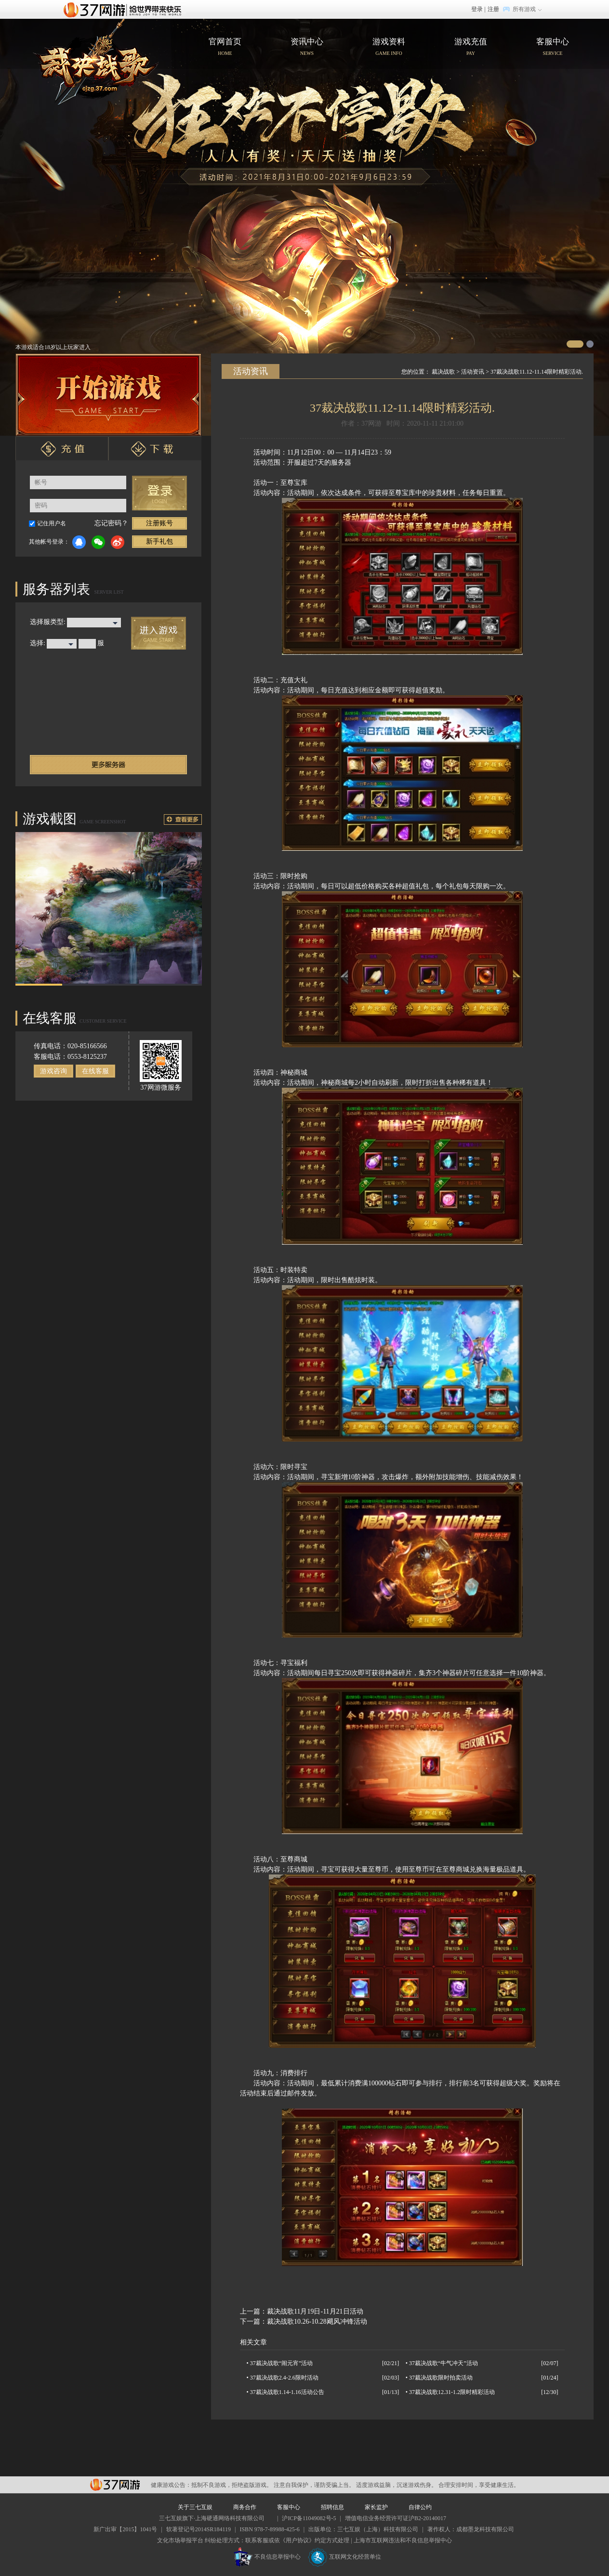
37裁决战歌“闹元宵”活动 (281, 2363)
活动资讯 (472, 371)
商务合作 (244, 2507)
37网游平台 (115, 2484)
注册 (493, 9)
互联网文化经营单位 (344, 2556)
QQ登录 (79, 542)
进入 (158, 633)
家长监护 (376, 2507)
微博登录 (117, 542)
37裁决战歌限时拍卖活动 (441, 2377)
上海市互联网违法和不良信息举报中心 (403, 2540)
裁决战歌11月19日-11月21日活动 (315, 2311)
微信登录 (98, 542)
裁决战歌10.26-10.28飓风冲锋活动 (317, 2321)
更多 (183, 819)
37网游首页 (125, 9)
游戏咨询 (53, 1071)
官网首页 (96, 62)
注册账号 (159, 523)
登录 (477, 9)
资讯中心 (307, 47)
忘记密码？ (111, 523)
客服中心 (553, 47)
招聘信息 (332, 2507)
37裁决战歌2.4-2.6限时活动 (284, 2377)
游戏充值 (471, 47)
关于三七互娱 (195, 2507)
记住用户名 (51, 523)
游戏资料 (389, 47)
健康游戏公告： (171, 2485)
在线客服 (95, 1071)
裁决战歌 (443, 371)
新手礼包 (159, 541)
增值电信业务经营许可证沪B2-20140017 (395, 2518)
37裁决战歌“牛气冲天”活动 (443, 2363)
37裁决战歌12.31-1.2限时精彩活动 (452, 2392)
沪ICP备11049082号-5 (309, 2518)
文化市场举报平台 (180, 2540)
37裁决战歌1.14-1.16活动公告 (287, 2392)
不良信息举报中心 (267, 2556)
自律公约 (420, 2507)
